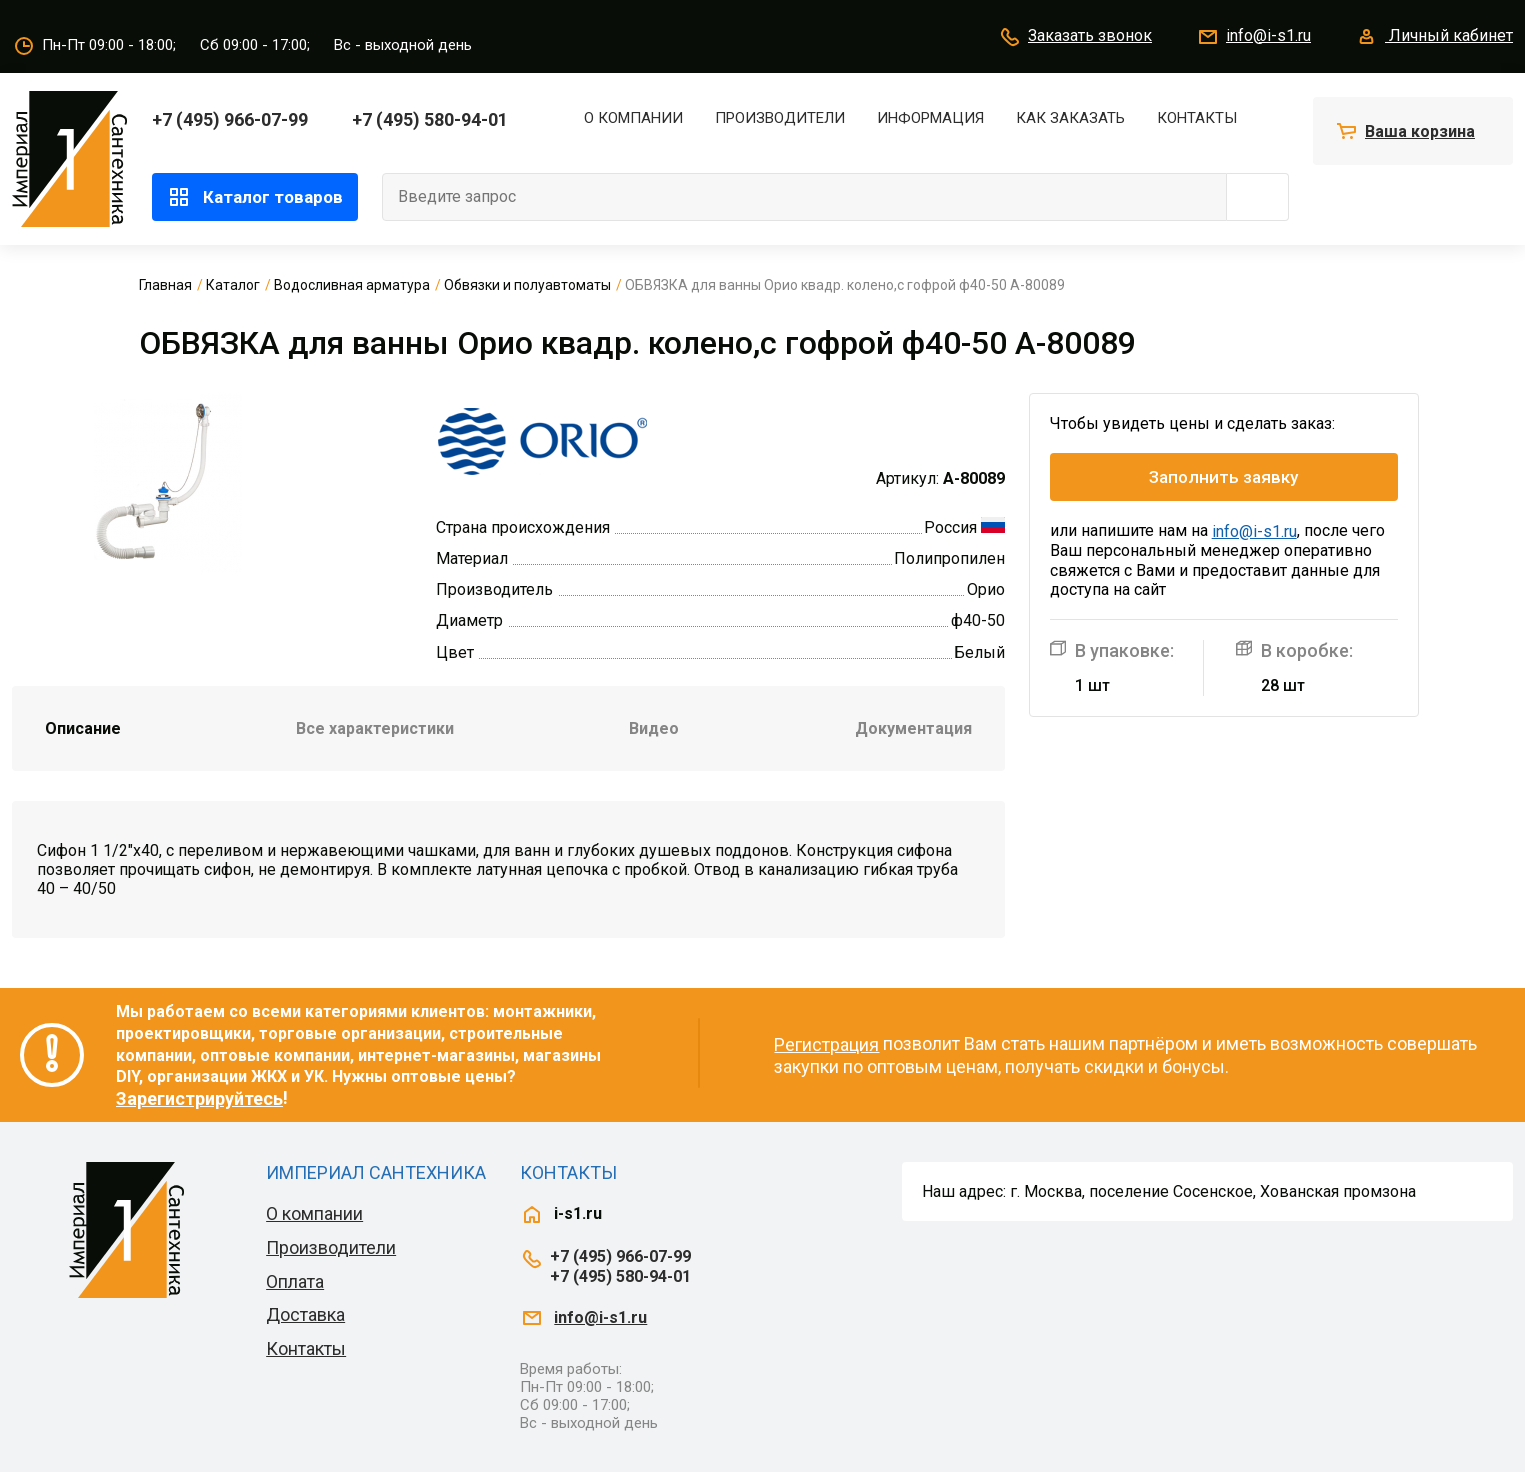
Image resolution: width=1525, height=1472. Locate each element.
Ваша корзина (1420, 131)
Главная (165, 285)
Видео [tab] (654, 728)
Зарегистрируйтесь (199, 1098)
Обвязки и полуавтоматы (527, 285)
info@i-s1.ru (1253, 37)
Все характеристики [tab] (375, 728)
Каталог (233, 285)
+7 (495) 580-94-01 (430, 119)
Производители (780, 118)
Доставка (305, 1314)
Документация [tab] (913, 728)
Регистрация (826, 1044)
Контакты (1197, 118)
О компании (633, 118)
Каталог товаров (255, 197)
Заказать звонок (1075, 37)
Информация (930, 118)
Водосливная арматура (352, 285)
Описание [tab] (83, 728)
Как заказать (1070, 118)
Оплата (295, 1281)
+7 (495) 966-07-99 (230, 119)
